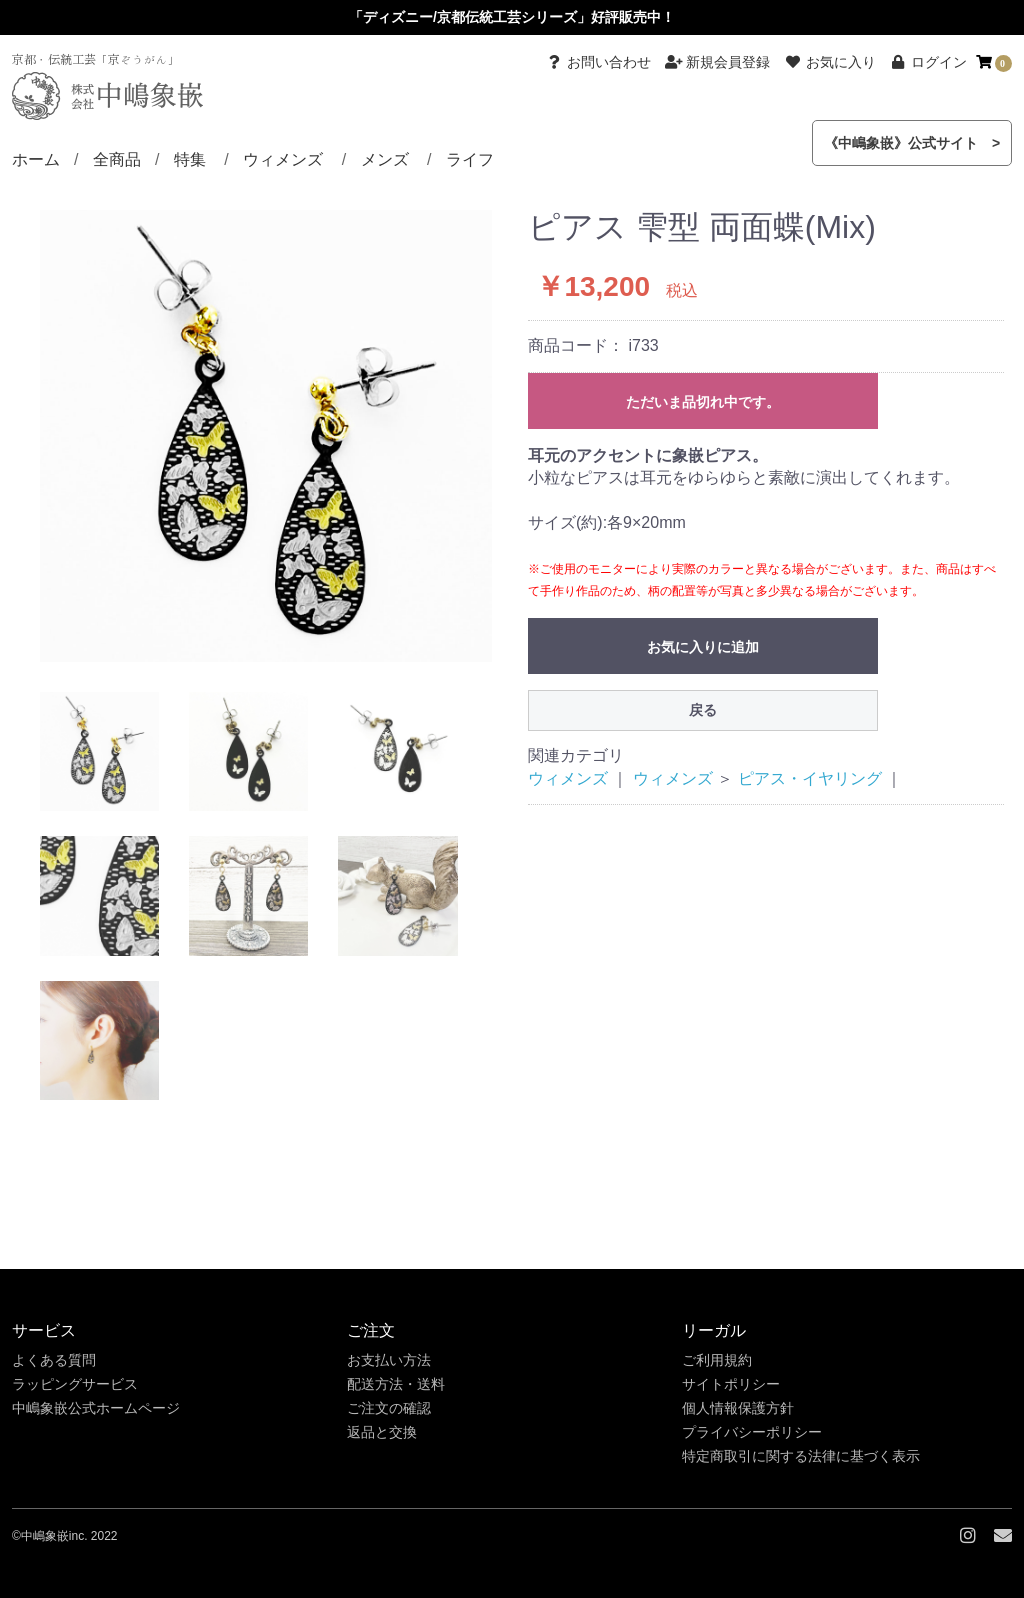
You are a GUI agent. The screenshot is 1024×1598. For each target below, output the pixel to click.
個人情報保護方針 (738, 1408)
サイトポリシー (731, 1384)
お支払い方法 (389, 1360)
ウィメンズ (283, 159)
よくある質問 (54, 1360)
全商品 (117, 159)
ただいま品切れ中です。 (703, 402)
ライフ (470, 159)
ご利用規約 (717, 1360)
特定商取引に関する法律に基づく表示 (801, 1456)
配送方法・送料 (396, 1384)
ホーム (36, 159)
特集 (190, 159)
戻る (703, 710)
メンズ (385, 159)
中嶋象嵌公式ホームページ (96, 1408)
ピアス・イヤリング (810, 778)
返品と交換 (382, 1432)
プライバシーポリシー (752, 1432)
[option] (266, 436)
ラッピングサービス (75, 1384)
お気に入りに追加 (703, 647)
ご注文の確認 (389, 1408)
